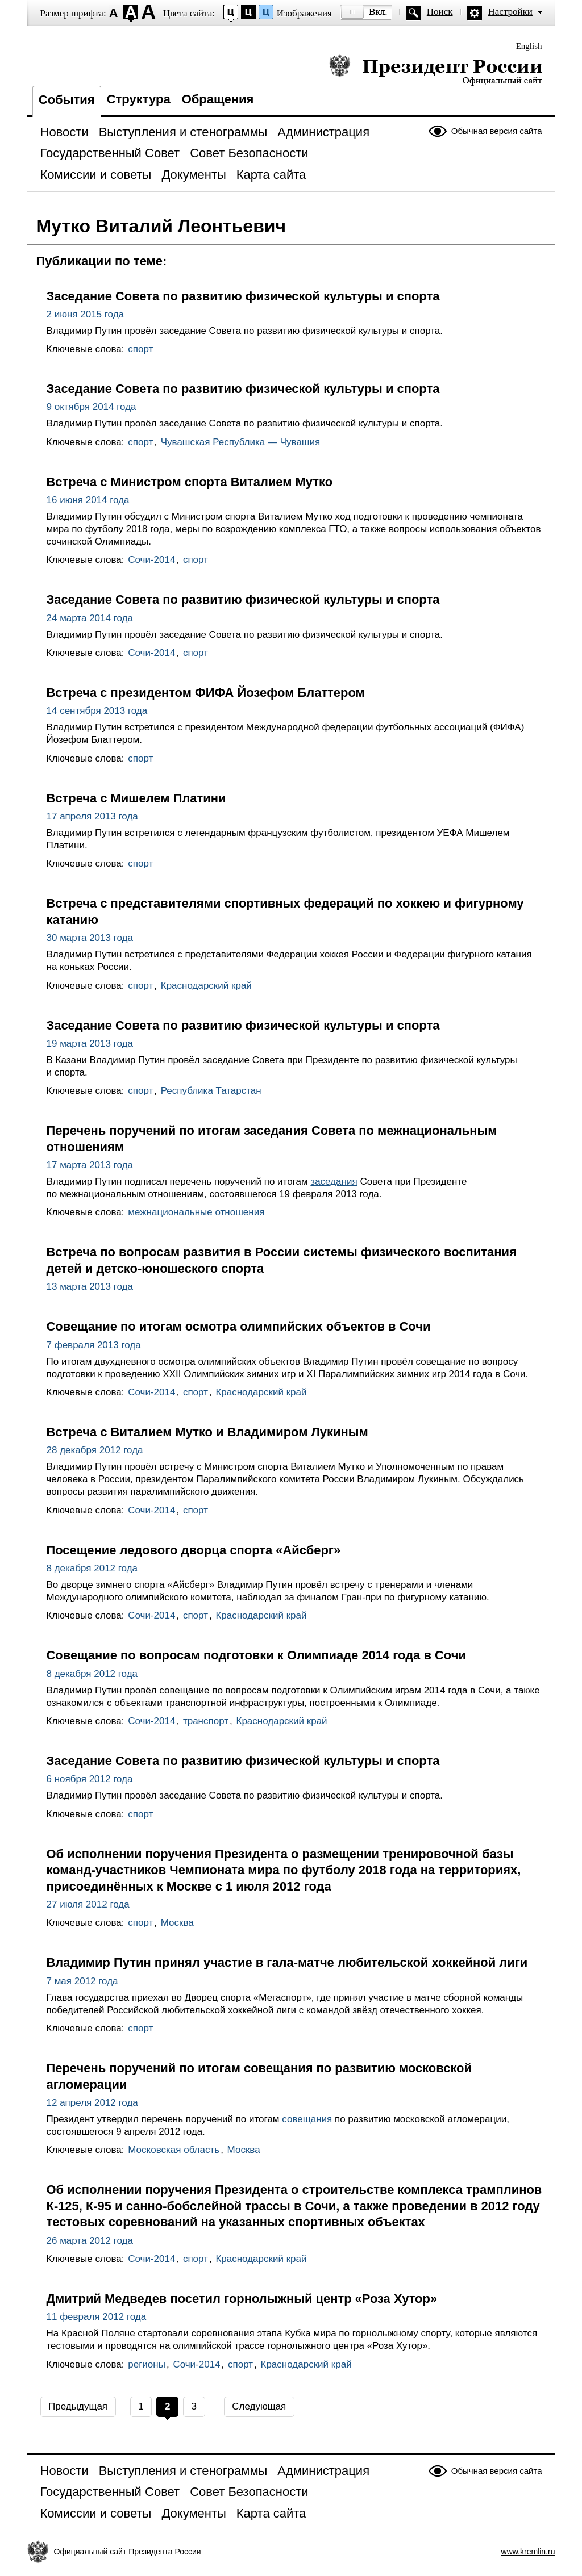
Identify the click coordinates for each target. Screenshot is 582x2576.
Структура (139, 99)
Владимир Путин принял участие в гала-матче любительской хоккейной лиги (287, 1962)
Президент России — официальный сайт (435, 69)
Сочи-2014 (151, 559)
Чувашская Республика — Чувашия (240, 442)
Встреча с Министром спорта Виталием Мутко (190, 482)
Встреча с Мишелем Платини (136, 798)
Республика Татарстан (211, 1090)
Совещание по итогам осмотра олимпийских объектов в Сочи (239, 1326)
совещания (307, 2119)
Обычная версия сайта (496, 131)
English (529, 46)
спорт (140, 349)
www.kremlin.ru (528, 2551)
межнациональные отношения (196, 1212)
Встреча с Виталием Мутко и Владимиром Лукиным (207, 1432)
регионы (146, 2364)
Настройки (510, 11)
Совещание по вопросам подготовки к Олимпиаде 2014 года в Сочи (256, 1655)
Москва (177, 1922)
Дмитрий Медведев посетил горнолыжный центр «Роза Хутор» (242, 2298)
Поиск (440, 11)
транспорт (205, 1721)
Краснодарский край (206, 985)
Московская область (173, 2149)
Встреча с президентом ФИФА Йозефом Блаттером (206, 692)
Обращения (218, 99)
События (67, 100)
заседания (333, 1181)
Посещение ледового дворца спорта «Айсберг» (194, 1550)
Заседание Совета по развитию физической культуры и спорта (243, 296)
